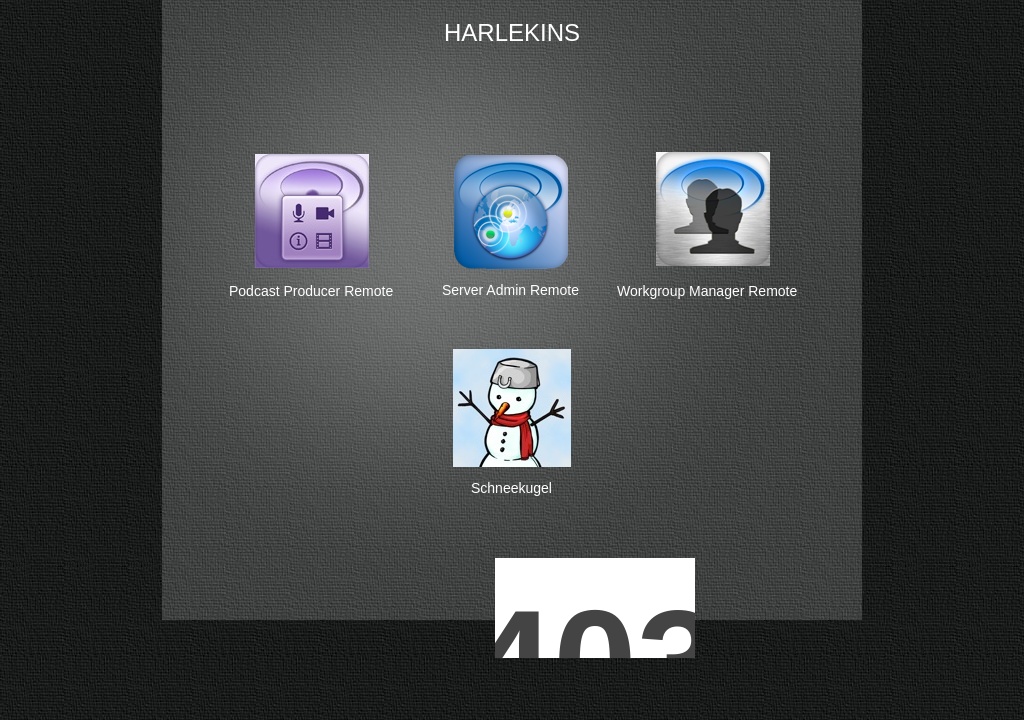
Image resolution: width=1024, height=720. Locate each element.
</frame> (737, 515)
